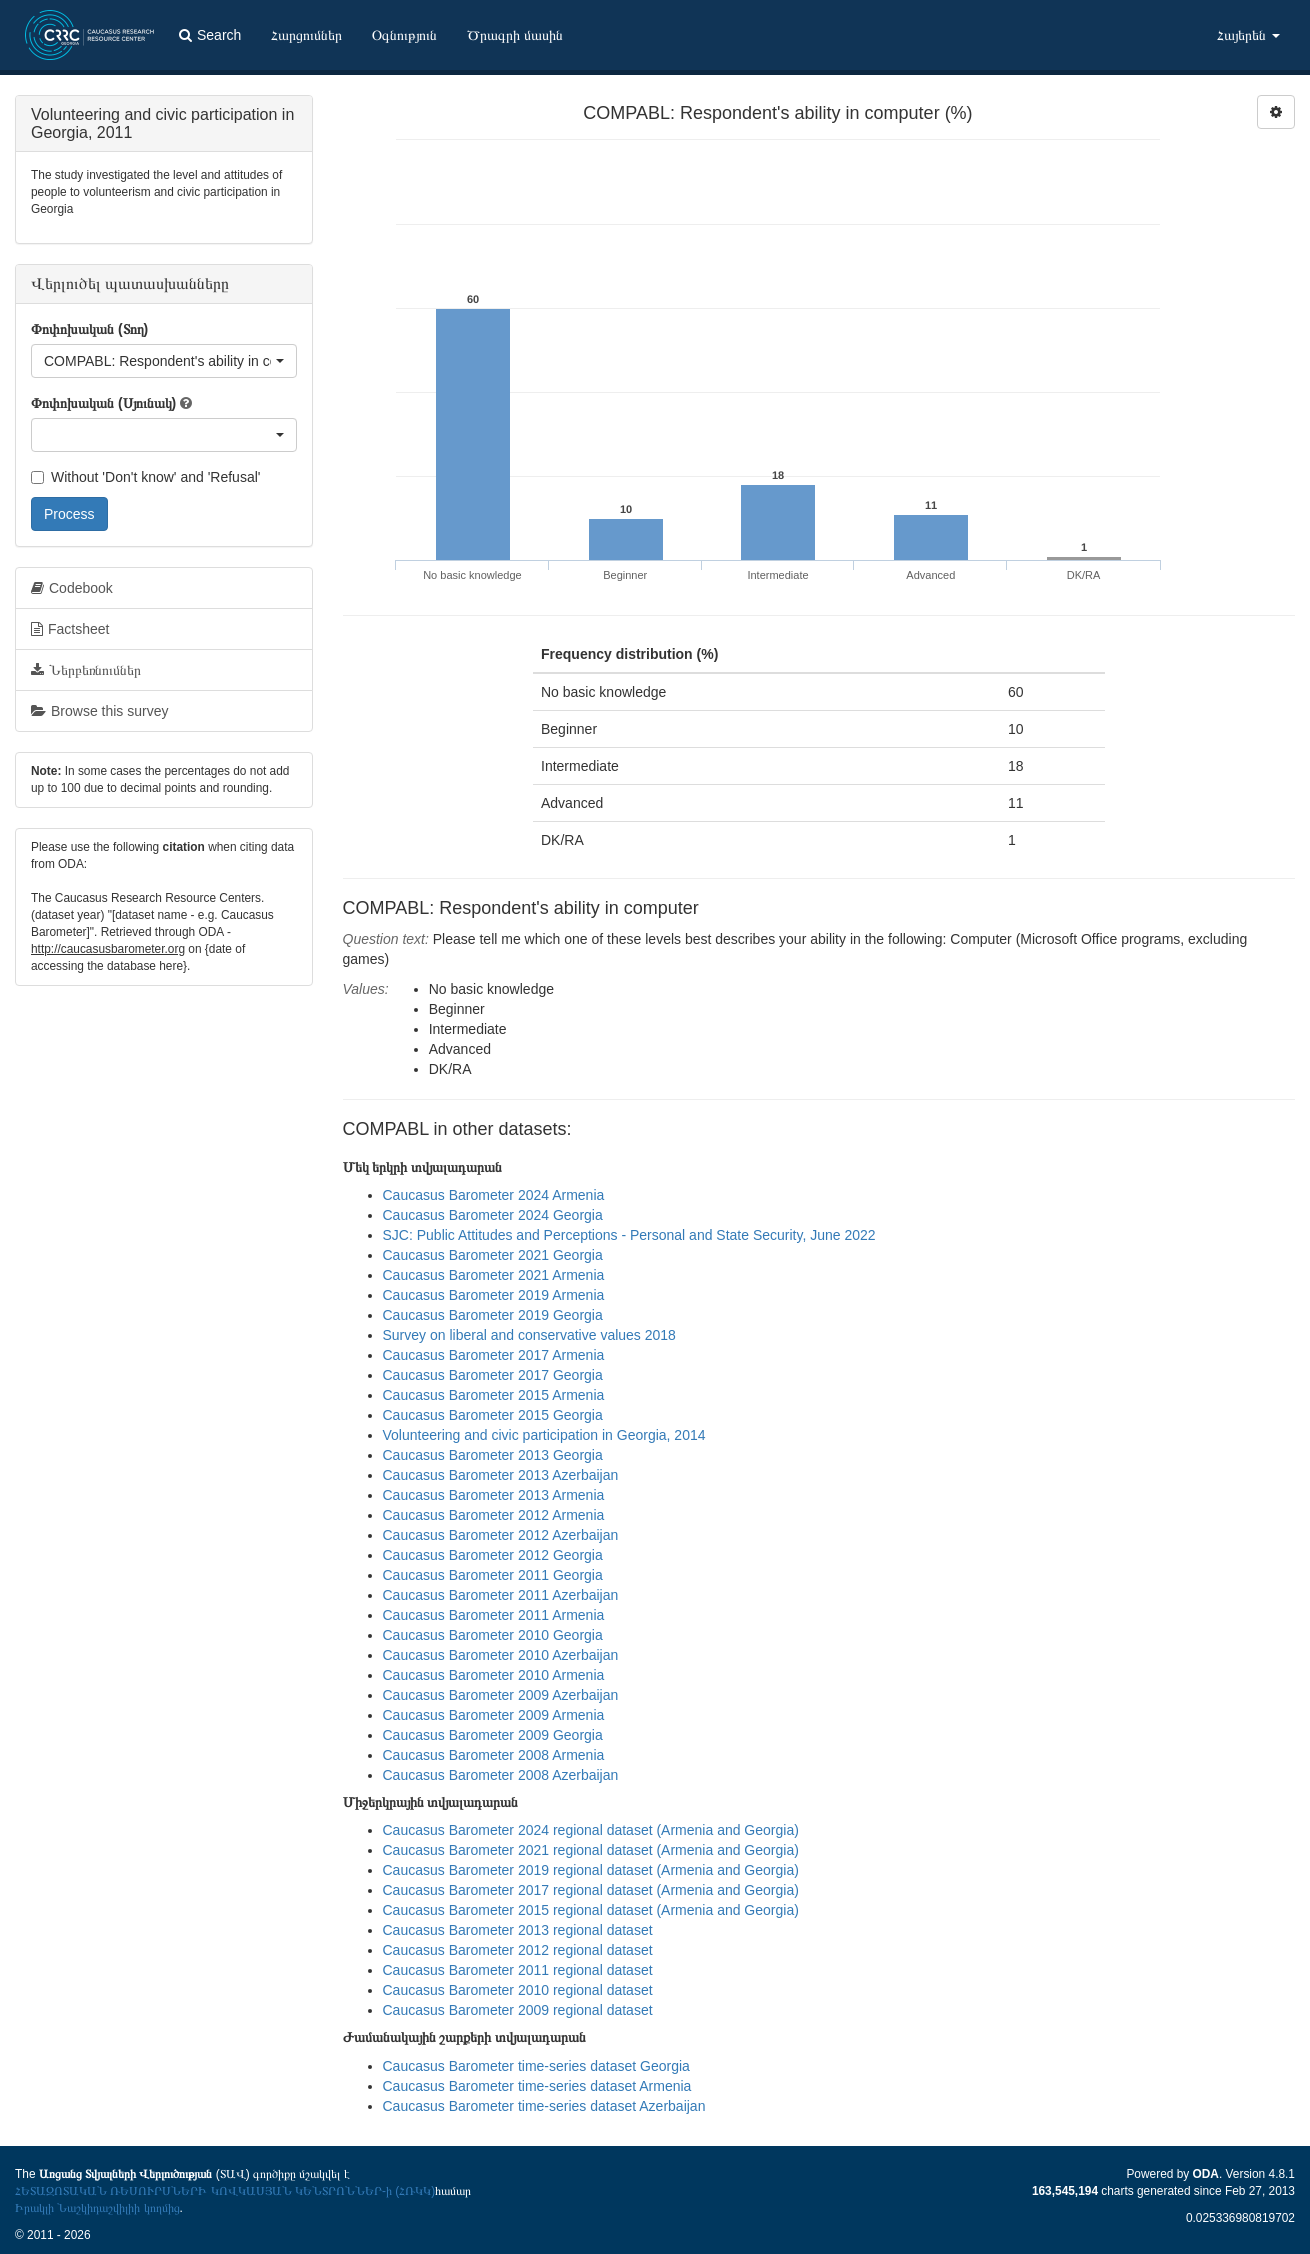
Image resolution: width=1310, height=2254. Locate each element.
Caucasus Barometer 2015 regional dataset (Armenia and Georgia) (591, 1910)
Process (69, 514)
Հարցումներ (306, 35)
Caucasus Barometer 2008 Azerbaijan (501, 1775)
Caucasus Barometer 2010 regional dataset (518, 1990)
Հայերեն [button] (1248, 35)
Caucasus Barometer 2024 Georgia (493, 1215)
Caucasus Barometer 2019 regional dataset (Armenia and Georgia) (591, 1870)
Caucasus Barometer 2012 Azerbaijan (501, 1535)
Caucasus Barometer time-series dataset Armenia (537, 2086)
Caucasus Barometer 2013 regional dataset (518, 1930)
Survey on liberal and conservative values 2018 (529, 1335)
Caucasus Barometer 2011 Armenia (494, 1615)
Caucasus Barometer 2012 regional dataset (518, 1950)
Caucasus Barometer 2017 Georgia (493, 1375)
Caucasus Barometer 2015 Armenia (494, 1395)
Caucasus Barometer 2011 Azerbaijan (501, 1595)
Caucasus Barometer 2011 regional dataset (518, 1970)
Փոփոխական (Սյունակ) (103, 403)
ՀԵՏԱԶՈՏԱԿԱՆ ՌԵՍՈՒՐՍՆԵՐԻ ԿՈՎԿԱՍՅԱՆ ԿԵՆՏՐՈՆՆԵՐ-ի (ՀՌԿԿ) (225, 2191)
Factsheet (70, 629)
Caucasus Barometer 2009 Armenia (494, 1715)
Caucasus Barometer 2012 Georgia (493, 1555)
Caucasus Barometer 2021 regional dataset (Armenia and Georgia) (591, 1850)
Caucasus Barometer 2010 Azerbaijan (501, 1655)
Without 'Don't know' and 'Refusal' (145, 477)
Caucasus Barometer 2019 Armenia (494, 1295)
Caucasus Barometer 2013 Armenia (494, 1495)
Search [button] (210, 35)
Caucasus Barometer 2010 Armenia (494, 1675)
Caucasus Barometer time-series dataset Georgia (536, 2066)
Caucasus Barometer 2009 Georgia (493, 1735)
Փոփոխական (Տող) (89, 329)
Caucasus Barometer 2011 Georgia (493, 1575)
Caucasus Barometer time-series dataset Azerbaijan (544, 2106)
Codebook (72, 588)
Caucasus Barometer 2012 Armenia (494, 1515)
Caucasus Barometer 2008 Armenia (494, 1755)
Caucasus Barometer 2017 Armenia (494, 1355)
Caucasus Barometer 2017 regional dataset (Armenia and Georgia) (591, 1890)
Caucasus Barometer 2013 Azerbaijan (501, 1475)
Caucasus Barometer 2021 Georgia (493, 1255)
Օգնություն (404, 35)
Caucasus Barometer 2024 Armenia (494, 1195)
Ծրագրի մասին (515, 35)
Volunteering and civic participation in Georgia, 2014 (544, 1435)
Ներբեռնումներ (86, 670)
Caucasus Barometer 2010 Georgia (493, 1635)
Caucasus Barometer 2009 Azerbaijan (501, 1695)
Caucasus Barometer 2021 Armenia (494, 1275)
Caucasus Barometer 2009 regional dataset (518, 2010)
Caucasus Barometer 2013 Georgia (493, 1455)
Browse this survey (99, 711)
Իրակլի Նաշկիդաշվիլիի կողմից (97, 2208)
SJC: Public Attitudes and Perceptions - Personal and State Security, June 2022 (629, 1235)
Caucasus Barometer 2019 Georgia (493, 1315)
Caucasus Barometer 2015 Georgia (493, 1415)
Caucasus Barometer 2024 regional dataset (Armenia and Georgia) (591, 1830)
